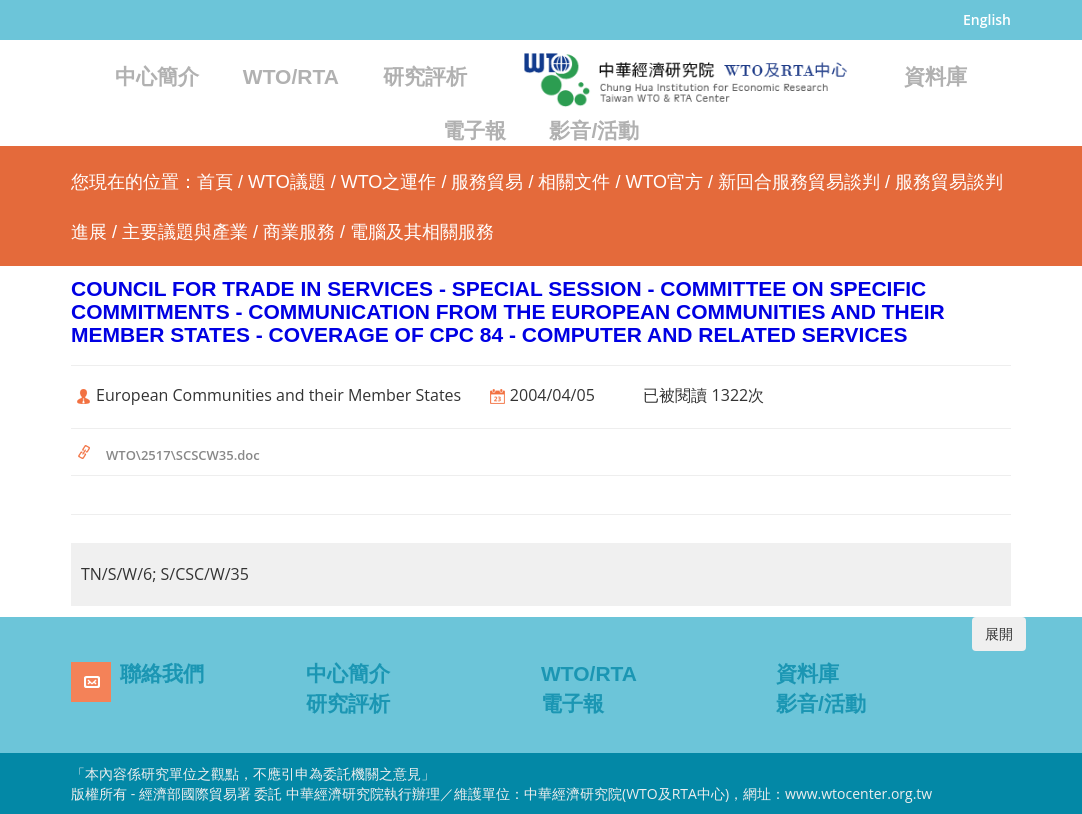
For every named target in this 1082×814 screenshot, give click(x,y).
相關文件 (574, 182)
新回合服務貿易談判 (799, 182)
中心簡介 (157, 76)
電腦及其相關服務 (422, 232)
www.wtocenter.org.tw (858, 793)
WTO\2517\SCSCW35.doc (183, 455)
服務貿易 (487, 182)
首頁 (215, 182)
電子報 (474, 130)
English (987, 19)
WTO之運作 (389, 182)
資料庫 (935, 76)
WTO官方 (664, 182)
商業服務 (299, 232)
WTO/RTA (291, 76)
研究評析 (425, 76)
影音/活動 (594, 130)
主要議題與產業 (185, 232)
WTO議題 (287, 182)
